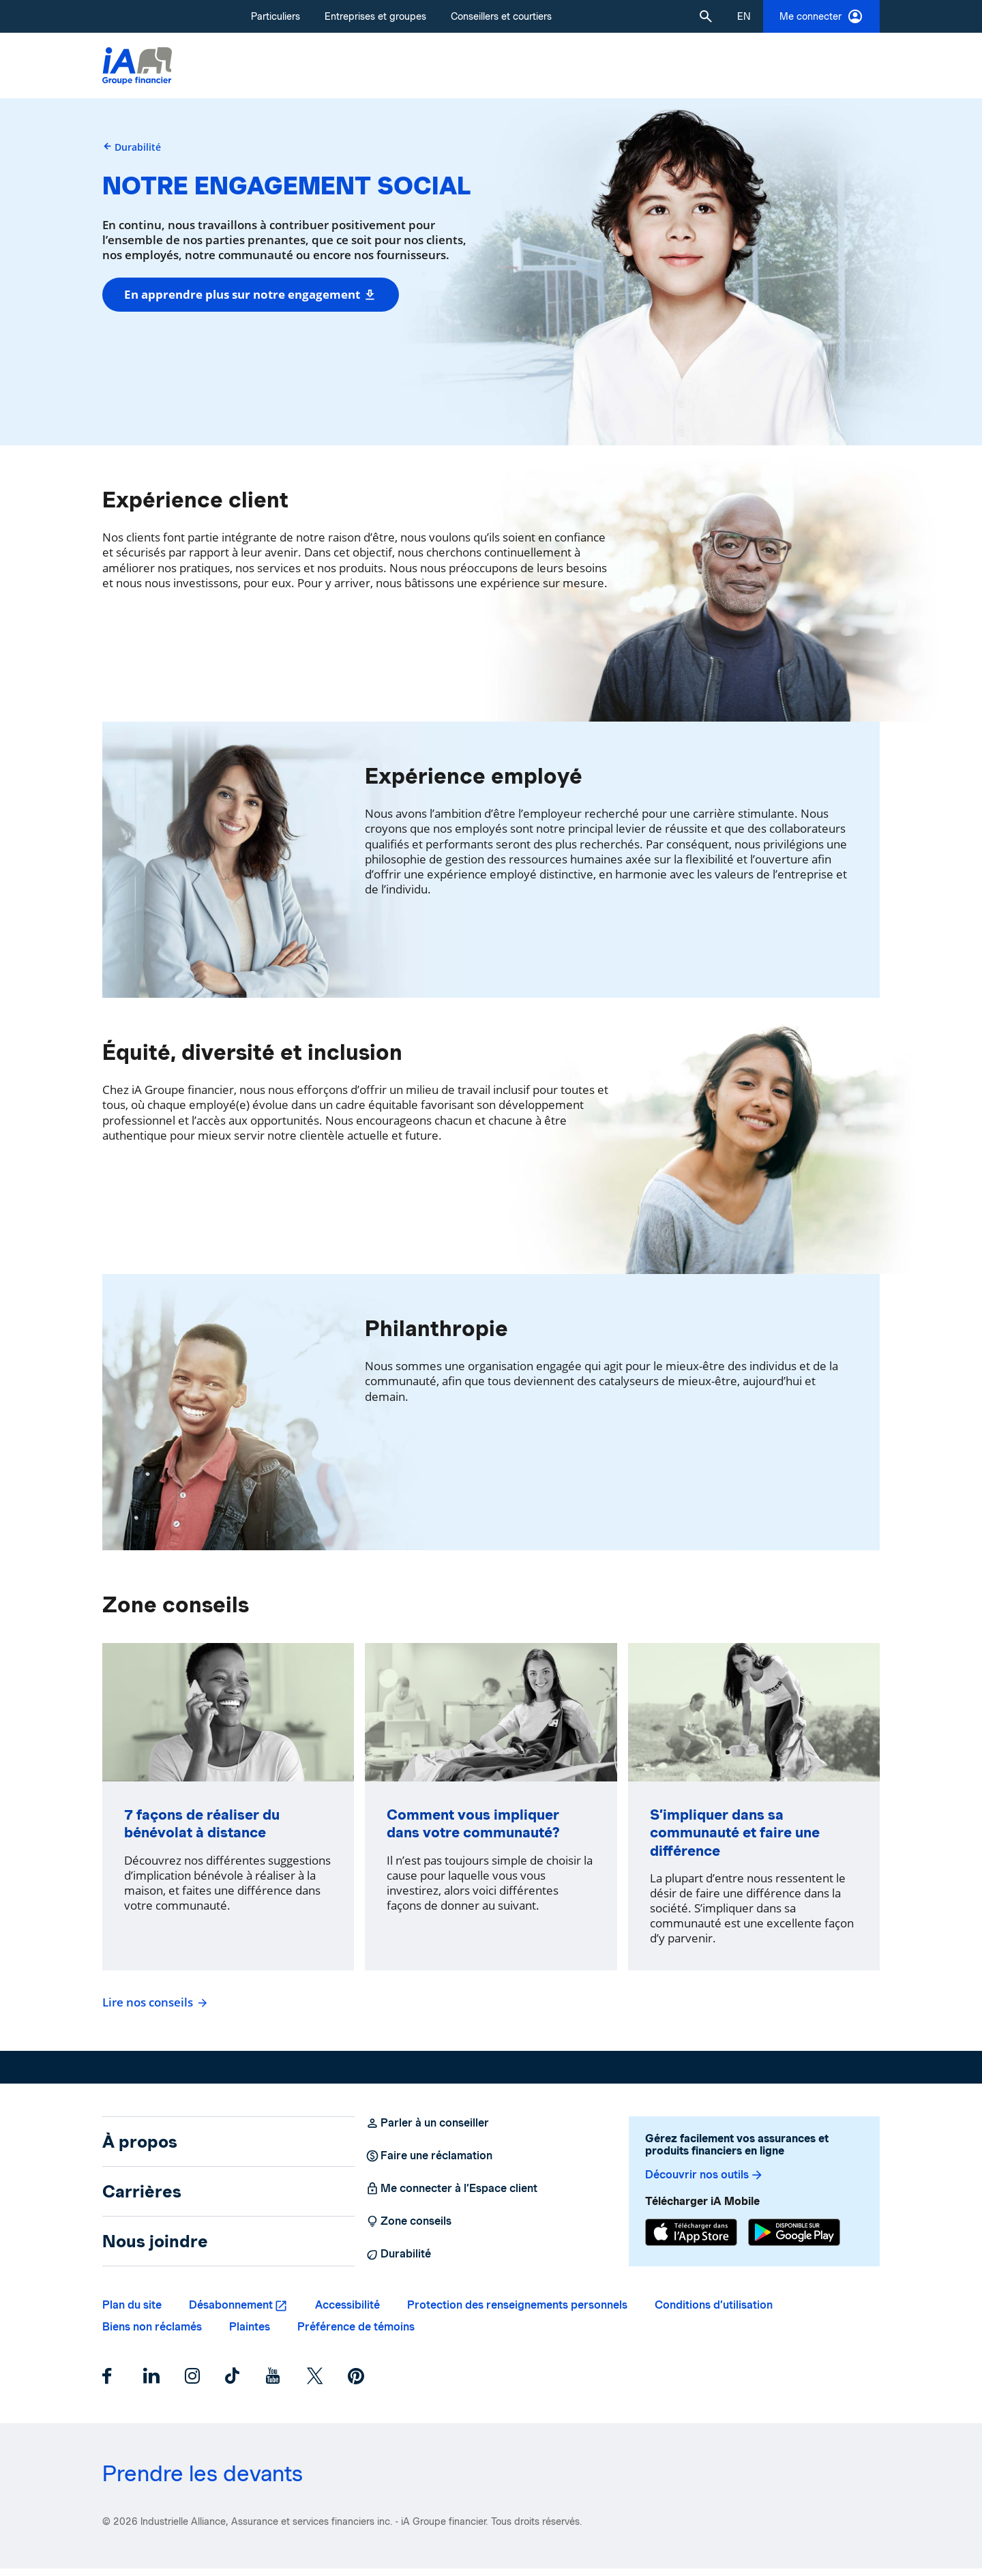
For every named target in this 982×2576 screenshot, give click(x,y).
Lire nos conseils (153, 2009)
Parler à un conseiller (427, 2130)
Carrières (141, 2198)
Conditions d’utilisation (714, 2312)
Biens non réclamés (152, 2334)
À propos (139, 2149)
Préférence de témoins (356, 2334)
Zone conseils (408, 2229)
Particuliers (275, 16)
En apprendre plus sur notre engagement (250, 294)
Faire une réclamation (429, 2163)
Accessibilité (347, 2312)
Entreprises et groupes (375, 16)
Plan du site (132, 2312)
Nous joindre (155, 2248)
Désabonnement (231, 2312)
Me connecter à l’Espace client (451, 2196)
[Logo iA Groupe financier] (137, 66)
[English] (744, 16)
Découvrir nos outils (704, 2182)
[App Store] (691, 2239)
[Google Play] (794, 2239)
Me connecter (821, 16)
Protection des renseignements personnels (517, 2312)
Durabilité (138, 146)
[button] (706, 16)
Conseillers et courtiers (501, 16)
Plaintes (249, 2334)
